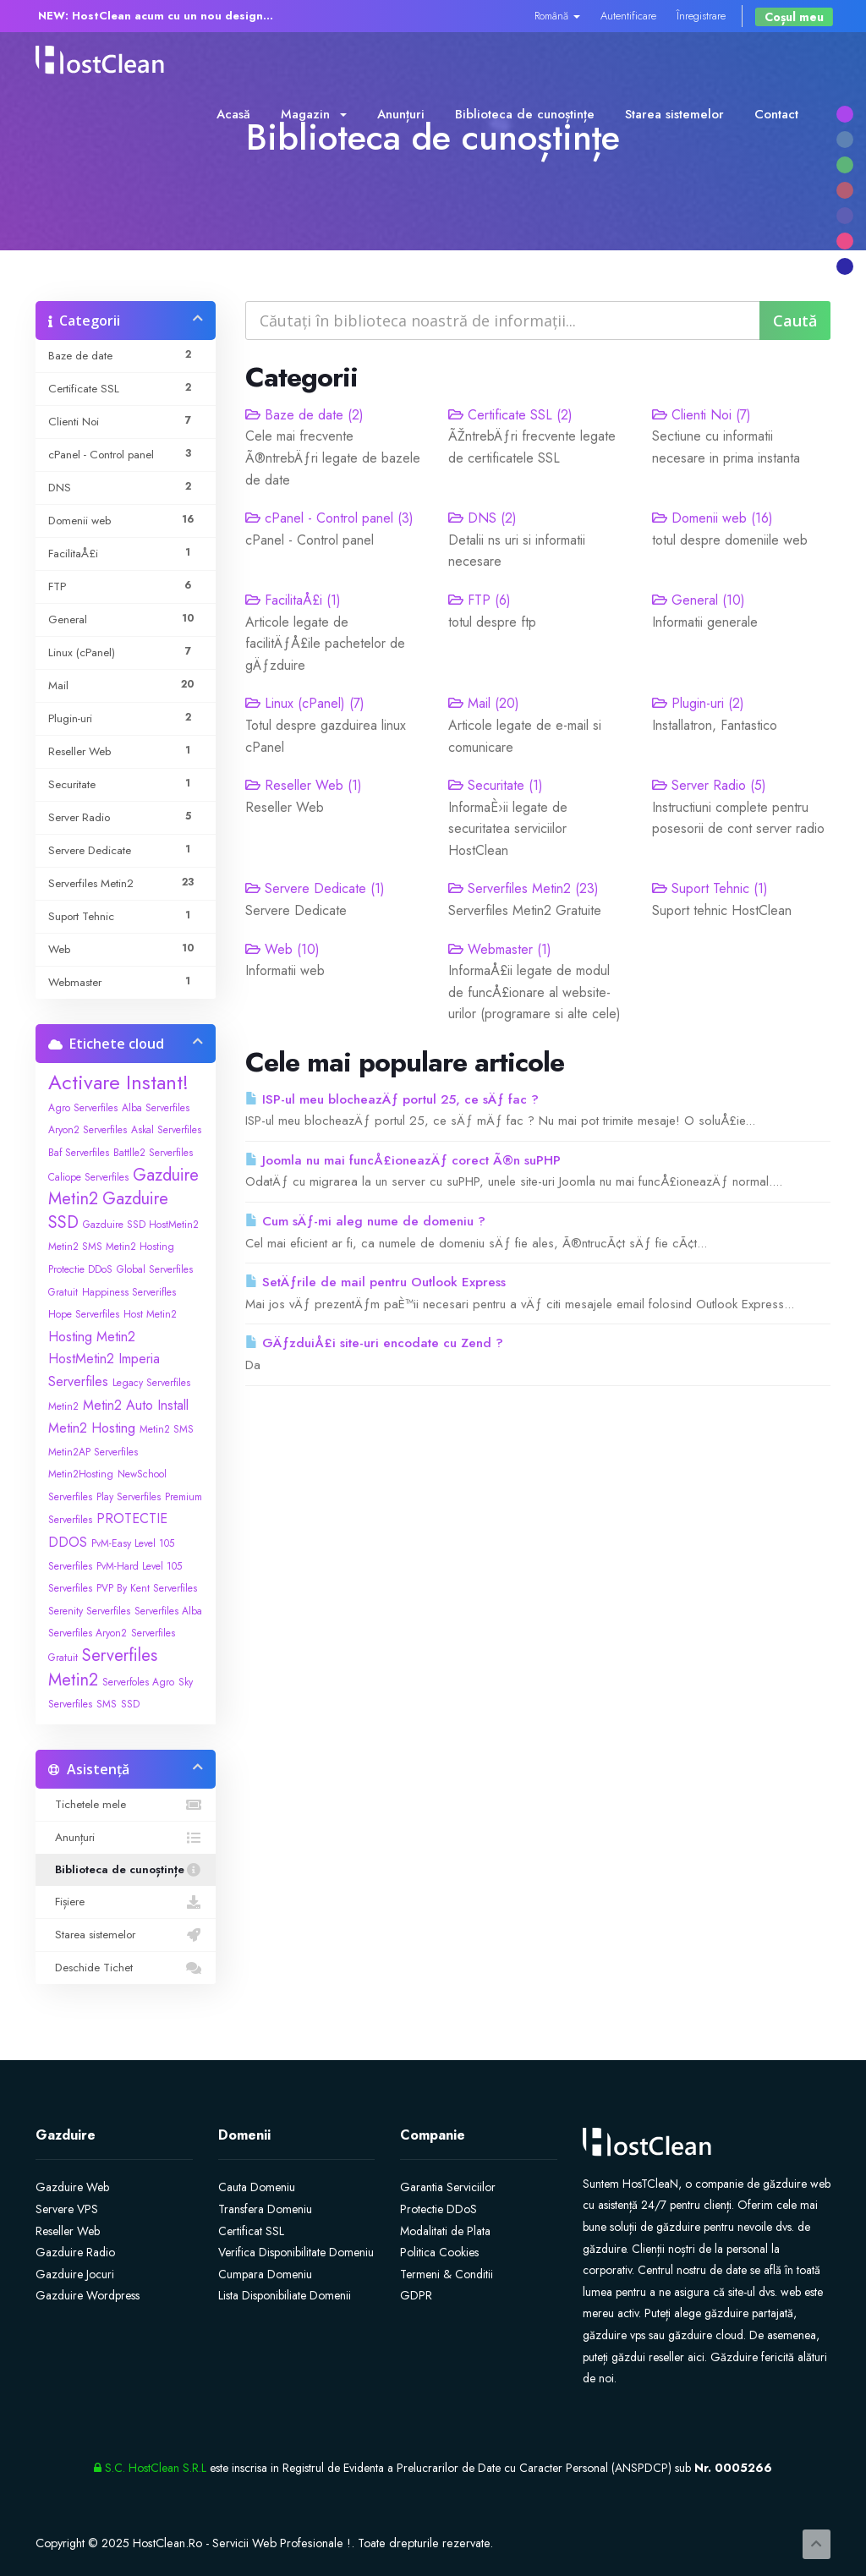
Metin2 (63, 1406)
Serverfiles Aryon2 (87, 1633)
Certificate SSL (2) (510, 415)
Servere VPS (67, 2209)
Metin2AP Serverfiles (93, 1452)
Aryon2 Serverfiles (87, 1129)
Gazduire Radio (75, 2252)
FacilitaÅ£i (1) (293, 600)
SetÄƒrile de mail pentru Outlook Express (375, 1282)
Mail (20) (483, 703)
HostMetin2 (81, 1358)
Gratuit (63, 1292)
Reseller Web (68, 2230)
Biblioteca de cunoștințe (525, 114)
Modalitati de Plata (445, 2230)
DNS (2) (482, 518)
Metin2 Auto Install (136, 1405)
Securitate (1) (495, 785)
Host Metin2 (150, 1314)
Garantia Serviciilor (448, 2187)
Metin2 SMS (167, 1429)
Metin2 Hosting (91, 1428)
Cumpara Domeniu (265, 2274)
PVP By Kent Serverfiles (146, 1588)
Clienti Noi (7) (701, 415)
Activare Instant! (118, 1082)
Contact (776, 114)
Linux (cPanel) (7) (304, 703)
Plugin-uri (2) (698, 703)
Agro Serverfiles (83, 1107)
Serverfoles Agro (138, 1682)
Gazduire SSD (108, 1211)
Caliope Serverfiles (88, 1177)
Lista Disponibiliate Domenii (284, 2295)
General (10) (698, 600)
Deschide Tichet (125, 1968)
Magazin (314, 114)
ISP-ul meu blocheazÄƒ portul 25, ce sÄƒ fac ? (392, 1099)
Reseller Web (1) (303, 785)
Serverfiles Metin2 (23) (523, 888)
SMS (106, 1704)
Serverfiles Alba (168, 1611)
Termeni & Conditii (446, 2274)
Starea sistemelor (674, 114)
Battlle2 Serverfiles (153, 1152)
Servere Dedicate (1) (315, 888)
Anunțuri (401, 114)
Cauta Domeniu (256, 2187)
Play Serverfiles (128, 1496)
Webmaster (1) (499, 949)
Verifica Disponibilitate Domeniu (296, 2252)
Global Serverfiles (155, 1269)
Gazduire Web (72, 2187)
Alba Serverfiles (155, 1107)
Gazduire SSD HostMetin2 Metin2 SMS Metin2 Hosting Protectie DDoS (123, 1247)
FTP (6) (479, 600)
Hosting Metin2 (91, 1336)
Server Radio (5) (709, 785)
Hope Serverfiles (83, 1314)
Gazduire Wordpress (88, 2295)
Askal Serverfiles (166, 1129)
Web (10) (282, 949)
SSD (130, 1704)
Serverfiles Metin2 (102, 1667)
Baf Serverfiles (78, 1152)
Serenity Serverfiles (89, 1611)
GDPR (416, 2295)
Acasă (233, 114)
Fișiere (125, 1902)
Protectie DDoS (438, 2209)
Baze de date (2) (304, 415)
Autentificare (628, 16)
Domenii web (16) (712, 518)
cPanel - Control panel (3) (329, 518)
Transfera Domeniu (265, 2209)
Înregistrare (701, 16)
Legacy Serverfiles (151, 1382)
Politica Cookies (439, 2252)
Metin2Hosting (80, 1474)
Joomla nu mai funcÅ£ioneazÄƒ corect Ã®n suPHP (403, 1160)
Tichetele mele (125, 1805)
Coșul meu (794, 16)
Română (557, 16)
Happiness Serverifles (129, 1292)
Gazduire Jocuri (75, 2274)
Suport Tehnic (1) (710, 888)
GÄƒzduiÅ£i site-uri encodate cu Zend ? (374, 1343)
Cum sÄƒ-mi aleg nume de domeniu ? (365, 1221)
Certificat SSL (251, 2230)
